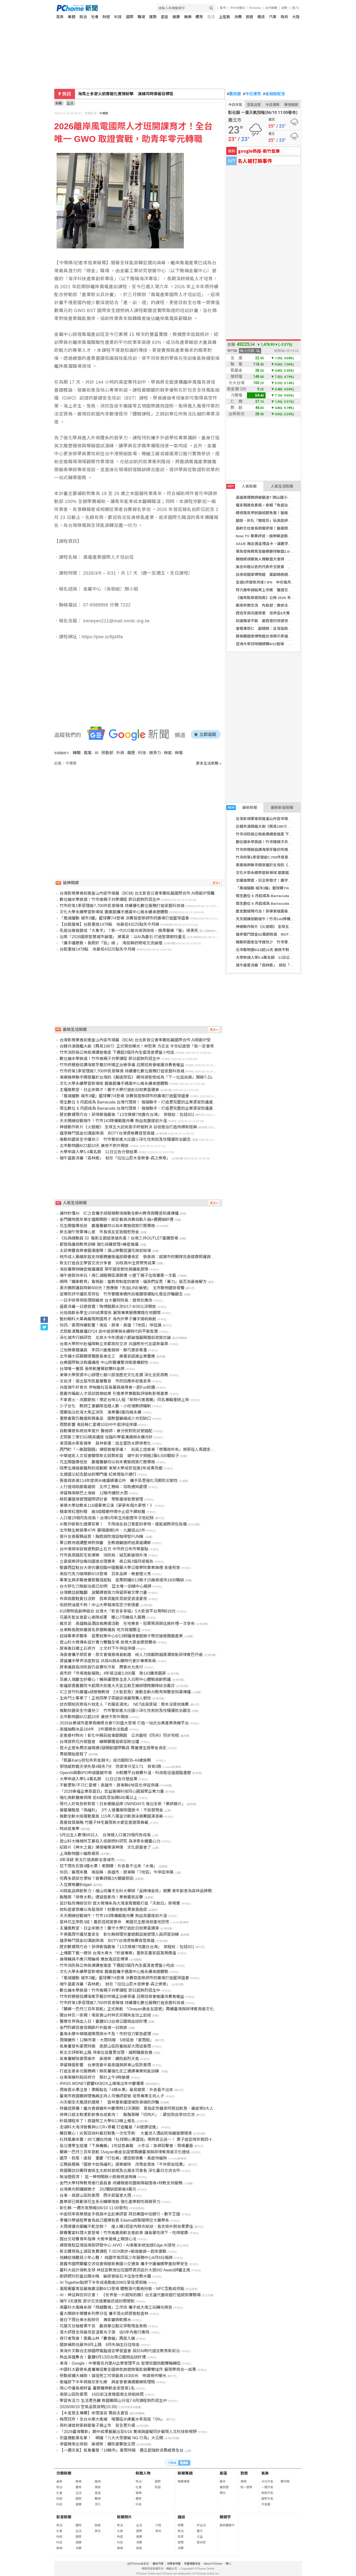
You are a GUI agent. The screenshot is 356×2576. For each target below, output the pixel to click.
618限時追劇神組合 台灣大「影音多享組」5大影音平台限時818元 (118, 1611)
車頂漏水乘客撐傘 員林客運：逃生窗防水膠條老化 (105, 1443)
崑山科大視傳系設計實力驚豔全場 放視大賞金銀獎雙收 (108, 1642)
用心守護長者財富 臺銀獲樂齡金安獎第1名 (97, 2388)
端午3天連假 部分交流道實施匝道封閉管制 (97, 2301)
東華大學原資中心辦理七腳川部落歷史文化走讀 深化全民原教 (114, 1375)
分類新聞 (63, 2473)
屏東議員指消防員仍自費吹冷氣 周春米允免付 (101, 1667)
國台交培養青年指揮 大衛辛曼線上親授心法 (98, 2239)
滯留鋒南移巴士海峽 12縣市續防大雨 (94, 1493)
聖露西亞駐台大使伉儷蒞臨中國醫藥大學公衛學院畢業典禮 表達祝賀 (120, 1567)
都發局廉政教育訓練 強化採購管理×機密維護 (99, 1244)
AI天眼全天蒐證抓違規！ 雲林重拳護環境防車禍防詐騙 (109, 2102)
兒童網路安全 (192, 2563)
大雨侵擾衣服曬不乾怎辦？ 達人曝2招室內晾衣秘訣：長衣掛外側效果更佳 (126, 2226)
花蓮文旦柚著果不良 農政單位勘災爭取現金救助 (103, 2326)
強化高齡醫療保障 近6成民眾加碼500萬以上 (98, 1797)
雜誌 (261, 17)
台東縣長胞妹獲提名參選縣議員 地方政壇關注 (100, 1630)
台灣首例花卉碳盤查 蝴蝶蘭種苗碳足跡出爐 (99, 1742)
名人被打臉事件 (254, 160)
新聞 (58, 103)
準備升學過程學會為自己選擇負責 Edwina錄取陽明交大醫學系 (114, 2220)
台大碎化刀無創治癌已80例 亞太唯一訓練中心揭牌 (106, 1586)
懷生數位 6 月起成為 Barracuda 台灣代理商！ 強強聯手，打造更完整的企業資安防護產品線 (140, 1102)
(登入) (295, 8)
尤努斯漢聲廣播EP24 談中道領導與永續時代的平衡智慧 (109, 1331)
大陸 (296, 17)
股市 (223, 8)
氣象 (265, 2473)
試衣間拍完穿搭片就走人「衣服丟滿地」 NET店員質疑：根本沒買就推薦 (124, 1704)
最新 (59, 2481)
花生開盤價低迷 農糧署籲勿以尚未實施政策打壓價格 (107, 1226)
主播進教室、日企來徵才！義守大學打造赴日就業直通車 (282, 880)
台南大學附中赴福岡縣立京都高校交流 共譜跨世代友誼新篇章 (114, 1344)
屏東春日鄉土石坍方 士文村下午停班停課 (97, 1648)
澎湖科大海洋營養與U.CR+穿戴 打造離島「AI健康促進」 (110, 2127)
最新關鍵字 (227, 2525)
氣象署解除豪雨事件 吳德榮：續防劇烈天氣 (99, 2059)
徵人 (228, 2563)
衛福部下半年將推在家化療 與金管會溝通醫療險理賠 (107, 2382)
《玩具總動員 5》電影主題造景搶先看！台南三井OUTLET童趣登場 (119, 1238)
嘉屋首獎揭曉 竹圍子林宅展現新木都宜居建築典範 (104, 1822)
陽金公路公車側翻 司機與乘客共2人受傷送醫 (119, 94)
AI (96, 753)
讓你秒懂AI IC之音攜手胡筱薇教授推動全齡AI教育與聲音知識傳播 (119, 1213)
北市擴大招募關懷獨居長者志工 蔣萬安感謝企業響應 (107, 1356)
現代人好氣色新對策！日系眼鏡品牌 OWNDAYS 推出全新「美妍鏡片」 (122, 1804)
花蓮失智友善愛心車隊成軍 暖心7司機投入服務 (102, 1617)
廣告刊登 (158, 2563)
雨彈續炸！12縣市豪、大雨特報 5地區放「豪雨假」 (107, 2040)
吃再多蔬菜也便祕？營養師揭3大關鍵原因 (96, 1878)
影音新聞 (63, 2517)
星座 (164, 17)
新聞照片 (124, 2517)
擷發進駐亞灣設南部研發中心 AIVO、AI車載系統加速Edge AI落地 (117, 2245)
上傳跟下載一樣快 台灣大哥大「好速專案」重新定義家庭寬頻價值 (118, 1953)
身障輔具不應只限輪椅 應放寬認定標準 (94, 1959)
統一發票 (246, 2487)
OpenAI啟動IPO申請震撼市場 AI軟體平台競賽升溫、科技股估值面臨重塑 (125, 1773)
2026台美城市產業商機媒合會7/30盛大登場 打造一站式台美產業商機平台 (124, 1723)
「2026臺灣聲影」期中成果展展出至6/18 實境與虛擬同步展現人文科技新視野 (128, 2432)
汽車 (273, 17)
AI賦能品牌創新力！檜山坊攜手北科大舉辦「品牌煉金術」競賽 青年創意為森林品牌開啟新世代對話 (148, 1891)
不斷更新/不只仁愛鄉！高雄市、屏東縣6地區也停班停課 (109, 1785)
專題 (71, 17)
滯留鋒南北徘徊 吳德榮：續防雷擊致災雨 (97, 2444)
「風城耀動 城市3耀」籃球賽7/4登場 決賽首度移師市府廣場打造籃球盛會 (124, 918)
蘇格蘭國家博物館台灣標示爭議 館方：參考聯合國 (278, 636)
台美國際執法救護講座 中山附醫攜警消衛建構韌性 (104, 1362)
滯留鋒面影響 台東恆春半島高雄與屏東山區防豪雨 (105, 2065)
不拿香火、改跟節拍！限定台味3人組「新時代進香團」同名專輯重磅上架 (124, 1400)
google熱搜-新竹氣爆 (259, 151)
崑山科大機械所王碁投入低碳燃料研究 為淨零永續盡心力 (110, 1841)
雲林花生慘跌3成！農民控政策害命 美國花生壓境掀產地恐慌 (114, 1922)
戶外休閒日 (237, 8)
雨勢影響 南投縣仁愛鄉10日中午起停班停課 (98, 1425)
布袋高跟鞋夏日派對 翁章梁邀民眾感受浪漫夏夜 (103, 1599)
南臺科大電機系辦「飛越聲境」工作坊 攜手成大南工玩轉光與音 (116, 2307)
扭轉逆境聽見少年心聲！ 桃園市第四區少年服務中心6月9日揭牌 (116, 2257)
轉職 (77, 753)
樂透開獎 (291, 105)
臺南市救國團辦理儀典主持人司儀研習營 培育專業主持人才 (112, 2096)
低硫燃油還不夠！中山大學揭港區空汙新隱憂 (99, 1605)
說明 (284, 8)
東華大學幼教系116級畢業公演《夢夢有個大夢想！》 (107, 1505)
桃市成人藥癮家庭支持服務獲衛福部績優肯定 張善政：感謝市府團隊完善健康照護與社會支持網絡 (148, 1257)
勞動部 (107, 753)
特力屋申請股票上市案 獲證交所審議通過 (271, 590)
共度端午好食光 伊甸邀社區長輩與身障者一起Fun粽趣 (107, 1387)
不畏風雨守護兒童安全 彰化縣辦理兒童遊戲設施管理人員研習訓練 (119, 1934)
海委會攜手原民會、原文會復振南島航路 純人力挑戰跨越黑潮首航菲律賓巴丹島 (131, 1655)
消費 (238, 17)
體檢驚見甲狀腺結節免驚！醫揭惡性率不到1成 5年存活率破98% (290, 513)
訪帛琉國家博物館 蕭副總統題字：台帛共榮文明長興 (280, 574)
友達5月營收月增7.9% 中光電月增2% (268, 582)
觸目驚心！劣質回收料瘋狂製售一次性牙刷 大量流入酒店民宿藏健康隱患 (126, 2133)
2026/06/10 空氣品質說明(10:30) (88, 2407)
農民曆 (234, 94)
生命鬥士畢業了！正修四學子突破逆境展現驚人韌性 (105, 1698)
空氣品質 (254, 105)
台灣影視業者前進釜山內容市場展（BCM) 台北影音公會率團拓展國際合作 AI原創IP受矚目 (139, 893)
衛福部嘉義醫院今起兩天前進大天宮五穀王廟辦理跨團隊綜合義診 (117, 1686)
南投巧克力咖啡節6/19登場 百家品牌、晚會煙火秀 (105, 1574)
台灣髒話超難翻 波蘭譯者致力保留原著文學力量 (103, 1592)
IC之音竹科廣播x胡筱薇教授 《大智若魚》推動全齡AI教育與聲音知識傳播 (125, 1692)
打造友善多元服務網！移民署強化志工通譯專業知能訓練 (110, 2071)
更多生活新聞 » (209, 763)
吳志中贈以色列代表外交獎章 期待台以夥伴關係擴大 (280, 567)
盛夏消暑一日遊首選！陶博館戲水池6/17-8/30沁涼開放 (108, 1306)
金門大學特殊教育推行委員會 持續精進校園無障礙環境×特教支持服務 (121, 2183)
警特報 (284, 2481)
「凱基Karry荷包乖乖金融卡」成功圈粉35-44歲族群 (107, 1760)
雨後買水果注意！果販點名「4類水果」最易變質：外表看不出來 (116, 2090)
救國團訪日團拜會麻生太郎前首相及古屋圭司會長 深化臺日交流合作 (120, 2170)
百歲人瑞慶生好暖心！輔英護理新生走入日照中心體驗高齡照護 (115, 1679)
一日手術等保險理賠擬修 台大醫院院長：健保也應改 (106, 1300)
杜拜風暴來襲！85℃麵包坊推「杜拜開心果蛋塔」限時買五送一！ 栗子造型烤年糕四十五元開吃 (144, 2139)
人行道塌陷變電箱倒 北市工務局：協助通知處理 (103, 1487)
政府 (284, 17)
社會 (95, 17)
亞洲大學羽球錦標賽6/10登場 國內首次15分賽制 (277, 644)
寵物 (98, 2481)
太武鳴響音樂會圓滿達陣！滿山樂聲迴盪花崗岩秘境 (105, 1250)
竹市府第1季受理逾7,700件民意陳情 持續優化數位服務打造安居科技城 (294, 857)
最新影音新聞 (282, 807)
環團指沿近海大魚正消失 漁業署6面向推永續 (100, 1412)
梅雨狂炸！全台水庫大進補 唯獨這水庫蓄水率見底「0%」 (112, 2419)
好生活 (201, 2525)
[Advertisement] (139, 808)
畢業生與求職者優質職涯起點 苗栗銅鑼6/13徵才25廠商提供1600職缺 (122, 1580)
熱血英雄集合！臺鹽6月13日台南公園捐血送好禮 (103, 2357)
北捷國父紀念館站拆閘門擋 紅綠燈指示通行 (98, 1474)
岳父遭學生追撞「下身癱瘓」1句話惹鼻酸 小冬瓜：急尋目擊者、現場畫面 (126, 2146)
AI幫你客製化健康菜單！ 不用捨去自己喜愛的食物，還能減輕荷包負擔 (123, 1524)
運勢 (153, 17)
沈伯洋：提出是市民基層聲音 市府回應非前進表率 (105, 1381)
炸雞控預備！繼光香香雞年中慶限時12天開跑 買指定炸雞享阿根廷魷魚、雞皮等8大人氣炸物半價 (146, 2108)
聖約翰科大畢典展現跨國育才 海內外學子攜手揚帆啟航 (108, 1319)
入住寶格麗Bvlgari (76, 1885)
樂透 (243, 2481)
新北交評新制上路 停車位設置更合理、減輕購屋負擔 (106, 2052)
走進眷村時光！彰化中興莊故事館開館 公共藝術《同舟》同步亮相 (119, 1735)
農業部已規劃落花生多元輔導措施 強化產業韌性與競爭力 (110, 2202)
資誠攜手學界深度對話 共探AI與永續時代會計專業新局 (108, 1661)
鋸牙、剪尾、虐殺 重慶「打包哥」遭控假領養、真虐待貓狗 (113, 2158)
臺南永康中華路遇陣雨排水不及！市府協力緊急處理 (105, 2034)
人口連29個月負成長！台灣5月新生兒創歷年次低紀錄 (107, 1518)
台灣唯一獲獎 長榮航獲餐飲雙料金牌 (92, 1369)
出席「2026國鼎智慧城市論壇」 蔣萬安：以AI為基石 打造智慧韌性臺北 (123, 937)
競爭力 (155, 753)
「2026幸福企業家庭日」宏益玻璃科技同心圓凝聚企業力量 (112, 1791)
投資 (181, 2536)
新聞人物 (143, 2473)
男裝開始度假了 (73, 1754)
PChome (255, 8)
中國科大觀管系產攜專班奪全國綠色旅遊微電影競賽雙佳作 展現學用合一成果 (128, 2369)
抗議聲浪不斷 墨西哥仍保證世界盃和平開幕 (273, 621)
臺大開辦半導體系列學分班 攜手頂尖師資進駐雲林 (104, 2313)
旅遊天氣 (267, 2493)
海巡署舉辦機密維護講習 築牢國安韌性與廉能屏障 (104, 1269)
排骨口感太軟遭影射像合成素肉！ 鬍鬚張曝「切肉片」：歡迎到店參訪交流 (127, 2115)
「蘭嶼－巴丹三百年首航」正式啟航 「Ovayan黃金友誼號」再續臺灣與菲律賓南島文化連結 (141, 2009)
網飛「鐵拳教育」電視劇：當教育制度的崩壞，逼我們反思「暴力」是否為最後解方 (133, 1282)
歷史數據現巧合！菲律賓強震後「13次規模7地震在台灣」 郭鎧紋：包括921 (127, 1114)
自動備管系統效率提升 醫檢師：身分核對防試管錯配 (106, 1431)
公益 (200, 2536)
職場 (141, 17)
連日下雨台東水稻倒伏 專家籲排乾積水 (95, 2320)
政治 (83, 17)
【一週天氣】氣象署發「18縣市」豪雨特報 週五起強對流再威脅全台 (121, 2450)
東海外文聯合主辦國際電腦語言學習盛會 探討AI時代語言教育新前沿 (120, 2351)
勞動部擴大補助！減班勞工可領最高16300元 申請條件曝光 (113, 2376)
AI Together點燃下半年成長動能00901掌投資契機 (103, 2282)
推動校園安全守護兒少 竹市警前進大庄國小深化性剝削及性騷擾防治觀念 (125, 1139)
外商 (120, 753)
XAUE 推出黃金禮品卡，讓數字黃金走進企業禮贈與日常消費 (286, 544)
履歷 (131, 753)
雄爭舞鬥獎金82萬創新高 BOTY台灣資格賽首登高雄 (280, 934)
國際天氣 (267, 2498)
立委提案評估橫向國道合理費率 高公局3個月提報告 (106, 1561)
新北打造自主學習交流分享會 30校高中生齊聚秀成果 (108, 1263)
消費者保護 (174, 2563)
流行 (98, 2504)
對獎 (244, 2473)
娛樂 (188, 17)
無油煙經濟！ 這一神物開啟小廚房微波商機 (98, 2177)
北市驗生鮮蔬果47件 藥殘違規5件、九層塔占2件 (102, 1530)
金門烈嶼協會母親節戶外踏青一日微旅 (93, 2027)
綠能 (168, 753)
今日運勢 (252, 94)
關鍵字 (225, 2517)
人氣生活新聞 (282, 486)
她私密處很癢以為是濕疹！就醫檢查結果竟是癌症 (103, 1909)
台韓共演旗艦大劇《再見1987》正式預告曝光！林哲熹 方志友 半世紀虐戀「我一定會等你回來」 (145, 1046)
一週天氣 (267, 2487)
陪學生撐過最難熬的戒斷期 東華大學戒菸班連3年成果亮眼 (111, 1468)
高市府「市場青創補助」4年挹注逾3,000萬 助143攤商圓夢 (113, 1673)
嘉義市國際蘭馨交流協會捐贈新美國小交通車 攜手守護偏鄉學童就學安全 (124, 2264)
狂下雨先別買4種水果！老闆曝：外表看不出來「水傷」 (108, 1866)
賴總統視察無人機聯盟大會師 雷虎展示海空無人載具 (280, 559)
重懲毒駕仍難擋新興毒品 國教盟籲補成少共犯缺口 (105, 1418)
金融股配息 (274, 94)
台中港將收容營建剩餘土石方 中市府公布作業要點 (104, 1549)
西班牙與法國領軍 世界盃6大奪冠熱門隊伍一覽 (276, 613)
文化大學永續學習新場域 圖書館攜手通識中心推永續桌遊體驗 (286, 873)
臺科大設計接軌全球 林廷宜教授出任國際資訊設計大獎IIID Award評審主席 (125, 2270)
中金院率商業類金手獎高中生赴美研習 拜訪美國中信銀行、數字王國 (120, 2214)
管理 (181, 2542)
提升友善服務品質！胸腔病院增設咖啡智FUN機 (102, 1536)
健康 (176, 17)
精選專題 (184, 2481)
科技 (118, 17)
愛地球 (201, 2542)
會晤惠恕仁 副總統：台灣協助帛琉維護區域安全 (277, 628)
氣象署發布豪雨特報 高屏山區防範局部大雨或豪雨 (105, 2046)
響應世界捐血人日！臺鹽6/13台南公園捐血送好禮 (103, 2021)
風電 (88, 753)
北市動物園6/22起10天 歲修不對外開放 (268, 950)
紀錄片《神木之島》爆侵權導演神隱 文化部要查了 (105, 1847)
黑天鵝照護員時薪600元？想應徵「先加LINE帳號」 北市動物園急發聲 (122, 1288)
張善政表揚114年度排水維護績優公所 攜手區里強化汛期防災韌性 (119, 1480)
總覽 (181, 2525)
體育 (199, 17)
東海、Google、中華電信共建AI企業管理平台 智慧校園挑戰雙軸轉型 (120, 2363)
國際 (129, 17)
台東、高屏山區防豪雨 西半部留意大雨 (95, 2195)
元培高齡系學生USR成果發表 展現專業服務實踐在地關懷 (110, 1313)
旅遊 (249, 17)
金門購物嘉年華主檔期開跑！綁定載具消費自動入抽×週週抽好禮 (116, 1219)
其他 (98, 2531)
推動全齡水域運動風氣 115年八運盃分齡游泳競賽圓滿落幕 (111, 1816)
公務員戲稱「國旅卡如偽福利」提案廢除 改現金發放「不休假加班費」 (123, 2164)
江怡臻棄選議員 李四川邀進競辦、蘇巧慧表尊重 (103, 1350)
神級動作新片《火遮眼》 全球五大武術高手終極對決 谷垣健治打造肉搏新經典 (128, 1127)
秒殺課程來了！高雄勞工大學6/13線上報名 (97, 2121)
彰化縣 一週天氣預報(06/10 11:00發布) (94, 2208)
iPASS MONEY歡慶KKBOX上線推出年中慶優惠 (102, 2083)
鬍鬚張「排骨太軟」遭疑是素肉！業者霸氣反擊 (101, 1897)
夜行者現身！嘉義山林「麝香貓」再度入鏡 (97, 2338)
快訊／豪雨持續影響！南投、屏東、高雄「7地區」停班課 (110, 1325)
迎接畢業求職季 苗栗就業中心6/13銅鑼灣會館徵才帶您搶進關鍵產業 (121, 1636)
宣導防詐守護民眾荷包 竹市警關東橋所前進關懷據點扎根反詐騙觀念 (121, 1294)
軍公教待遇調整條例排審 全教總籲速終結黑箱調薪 (105, 1543)
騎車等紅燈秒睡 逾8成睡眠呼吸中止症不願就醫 (102, 1512)
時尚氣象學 (69, 1829)
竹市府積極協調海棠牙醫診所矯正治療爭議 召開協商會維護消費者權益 (294, 849)
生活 (211, 17)
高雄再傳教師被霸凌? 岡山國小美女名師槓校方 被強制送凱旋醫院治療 (294, 497)
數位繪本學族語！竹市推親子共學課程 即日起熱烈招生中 (283, 842)
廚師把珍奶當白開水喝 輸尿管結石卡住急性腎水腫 (105, 2276)
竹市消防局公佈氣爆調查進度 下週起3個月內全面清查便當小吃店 (289, 834)
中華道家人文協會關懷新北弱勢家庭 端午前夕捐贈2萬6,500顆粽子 (119, 1456)
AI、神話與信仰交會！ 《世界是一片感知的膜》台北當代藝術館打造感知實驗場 (130, 2295)
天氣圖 (265, 2504)
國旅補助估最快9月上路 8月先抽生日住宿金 (100, 2345)
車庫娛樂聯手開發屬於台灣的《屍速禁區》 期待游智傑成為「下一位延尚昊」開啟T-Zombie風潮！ (146, 1077)
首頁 (60, 17)
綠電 (179, 753)
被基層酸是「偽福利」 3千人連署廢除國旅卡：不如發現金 (111, 1810)
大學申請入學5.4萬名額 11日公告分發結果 (272, 957)
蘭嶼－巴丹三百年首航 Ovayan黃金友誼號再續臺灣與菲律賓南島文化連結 (125, 2152)
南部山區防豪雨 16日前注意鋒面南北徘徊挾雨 (102, 2394)
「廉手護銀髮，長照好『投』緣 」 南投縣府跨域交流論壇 (111, 943)
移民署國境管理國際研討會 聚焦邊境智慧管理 (101, 1499)
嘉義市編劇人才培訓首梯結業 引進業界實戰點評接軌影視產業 (114, 1393)
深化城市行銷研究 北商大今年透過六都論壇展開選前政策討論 (115, 1337)
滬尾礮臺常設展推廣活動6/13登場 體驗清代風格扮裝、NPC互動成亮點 (122, 2289)
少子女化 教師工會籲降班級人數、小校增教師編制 (105, 1406)
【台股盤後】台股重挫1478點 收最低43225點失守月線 (109, 924)
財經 (106, 17)
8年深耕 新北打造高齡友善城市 (87, 1860)
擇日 (223, 2493)
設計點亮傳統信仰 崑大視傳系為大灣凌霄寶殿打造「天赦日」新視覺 (120, 1903)
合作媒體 (271, 8)
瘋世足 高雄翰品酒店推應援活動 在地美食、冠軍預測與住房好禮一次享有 (127, 1623)
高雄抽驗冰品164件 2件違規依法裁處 (94, 1729)
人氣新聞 (241, 486)
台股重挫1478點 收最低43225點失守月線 (97, 949)
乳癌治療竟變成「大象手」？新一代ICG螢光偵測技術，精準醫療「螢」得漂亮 (129, 930)
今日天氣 (235, 105)
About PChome (213, 2563)
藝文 (200, 2531)
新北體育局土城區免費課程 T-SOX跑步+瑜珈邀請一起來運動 (113, 2251)
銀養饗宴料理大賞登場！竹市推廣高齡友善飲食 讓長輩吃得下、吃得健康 (124, 2233)
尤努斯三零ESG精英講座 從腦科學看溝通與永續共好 (106, 1437)
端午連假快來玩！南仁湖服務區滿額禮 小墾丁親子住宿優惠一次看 (118, 1275)
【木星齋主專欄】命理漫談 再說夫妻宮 (94, 2413)
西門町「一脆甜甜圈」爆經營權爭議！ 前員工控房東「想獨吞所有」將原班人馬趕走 (135, 1449)
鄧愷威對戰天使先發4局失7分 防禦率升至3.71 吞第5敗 (110, 1766)
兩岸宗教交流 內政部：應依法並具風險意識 (273, 605)
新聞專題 (185, 2473)
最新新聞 (241, 807)
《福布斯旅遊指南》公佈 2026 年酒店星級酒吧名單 (278, 598)
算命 (223, 2481)
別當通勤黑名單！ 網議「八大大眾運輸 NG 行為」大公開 (111, 2438)
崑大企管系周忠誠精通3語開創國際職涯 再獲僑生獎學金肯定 (113, 1748)
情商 (98, 2487)
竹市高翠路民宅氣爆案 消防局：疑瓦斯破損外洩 (103, 1555)
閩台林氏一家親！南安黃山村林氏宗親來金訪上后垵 (105, 2015)
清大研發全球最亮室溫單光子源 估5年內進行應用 (104, 2332)
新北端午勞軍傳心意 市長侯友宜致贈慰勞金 (99, 1232)
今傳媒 (103, 113)
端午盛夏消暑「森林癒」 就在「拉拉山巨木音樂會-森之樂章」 (288, 965)
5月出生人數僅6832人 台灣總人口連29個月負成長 (105, 1835)
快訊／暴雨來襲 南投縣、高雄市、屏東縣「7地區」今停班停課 (116, 1872)
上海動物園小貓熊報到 (79, 1853)
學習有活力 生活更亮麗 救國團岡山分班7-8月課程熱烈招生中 (113, 2400)
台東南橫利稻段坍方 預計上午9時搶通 (94, 2077)
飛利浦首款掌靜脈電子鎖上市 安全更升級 (97, 2425)
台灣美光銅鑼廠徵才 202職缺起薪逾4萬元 (98, 2189)
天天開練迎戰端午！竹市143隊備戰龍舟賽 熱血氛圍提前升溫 (286, 919)
